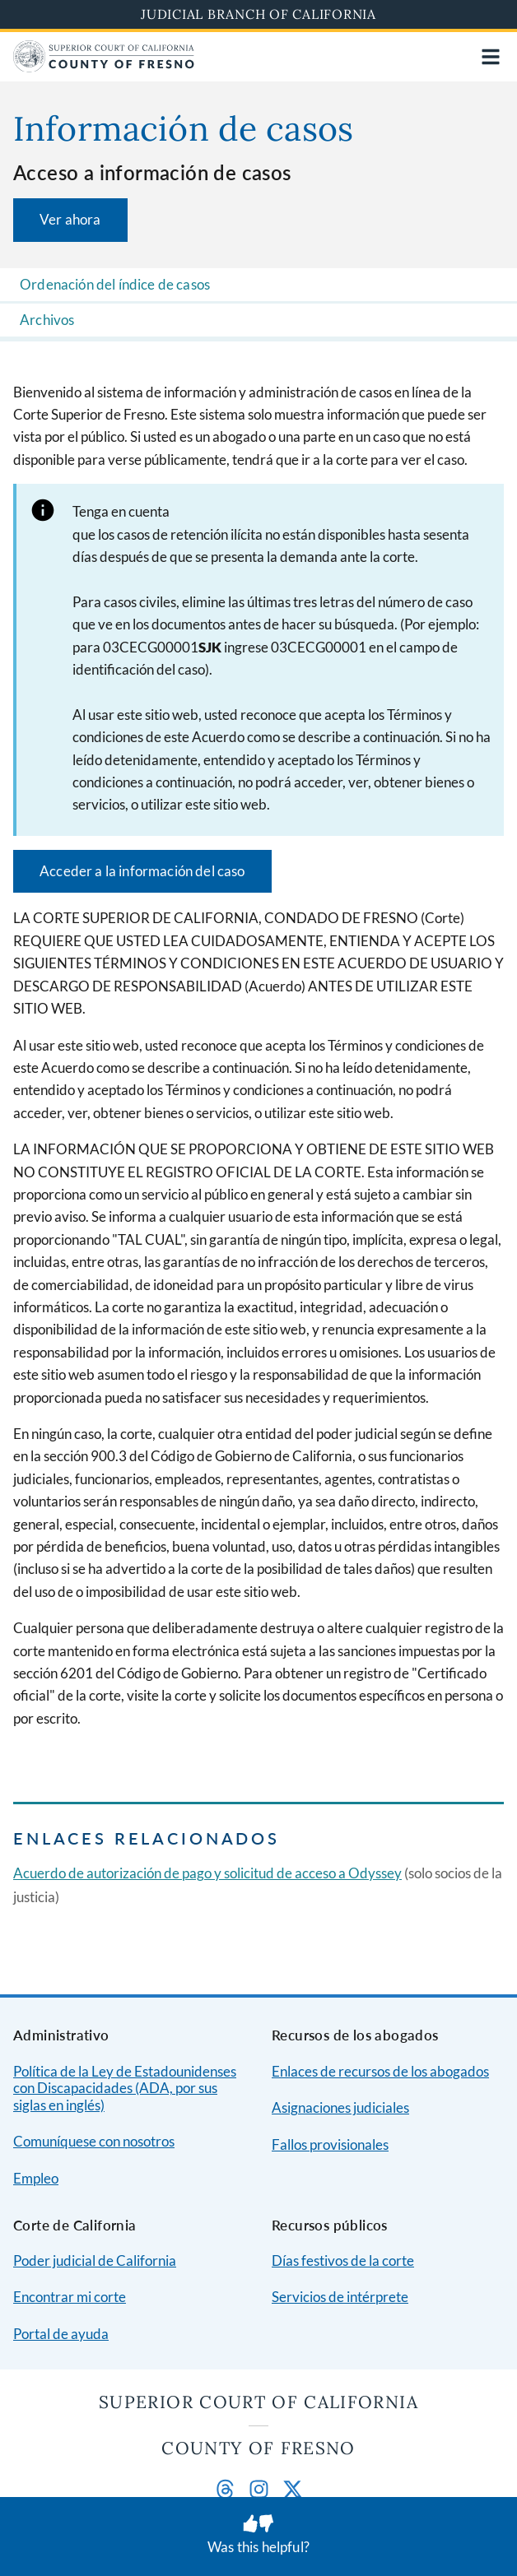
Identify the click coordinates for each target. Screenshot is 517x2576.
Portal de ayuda (61, 2333)
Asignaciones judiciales (340, 2107)
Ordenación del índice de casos (115, 284)
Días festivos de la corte (343, 2260)
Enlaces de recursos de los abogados (380, 2071)
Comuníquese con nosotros (94, 2141)
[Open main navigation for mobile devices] (490, 57)
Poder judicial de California (94, 2260)
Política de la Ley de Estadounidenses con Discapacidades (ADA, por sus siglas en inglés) (124, 2088)
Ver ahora (70, 219)
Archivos (47, 319)
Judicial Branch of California (258, 14)
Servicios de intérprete (340, 2296)
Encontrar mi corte (69, 2296)
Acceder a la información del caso (142, 871)
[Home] (103, 67)
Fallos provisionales (330, 2144)
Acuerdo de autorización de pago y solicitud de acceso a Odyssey (207, 1873)
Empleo (35, 2178)
